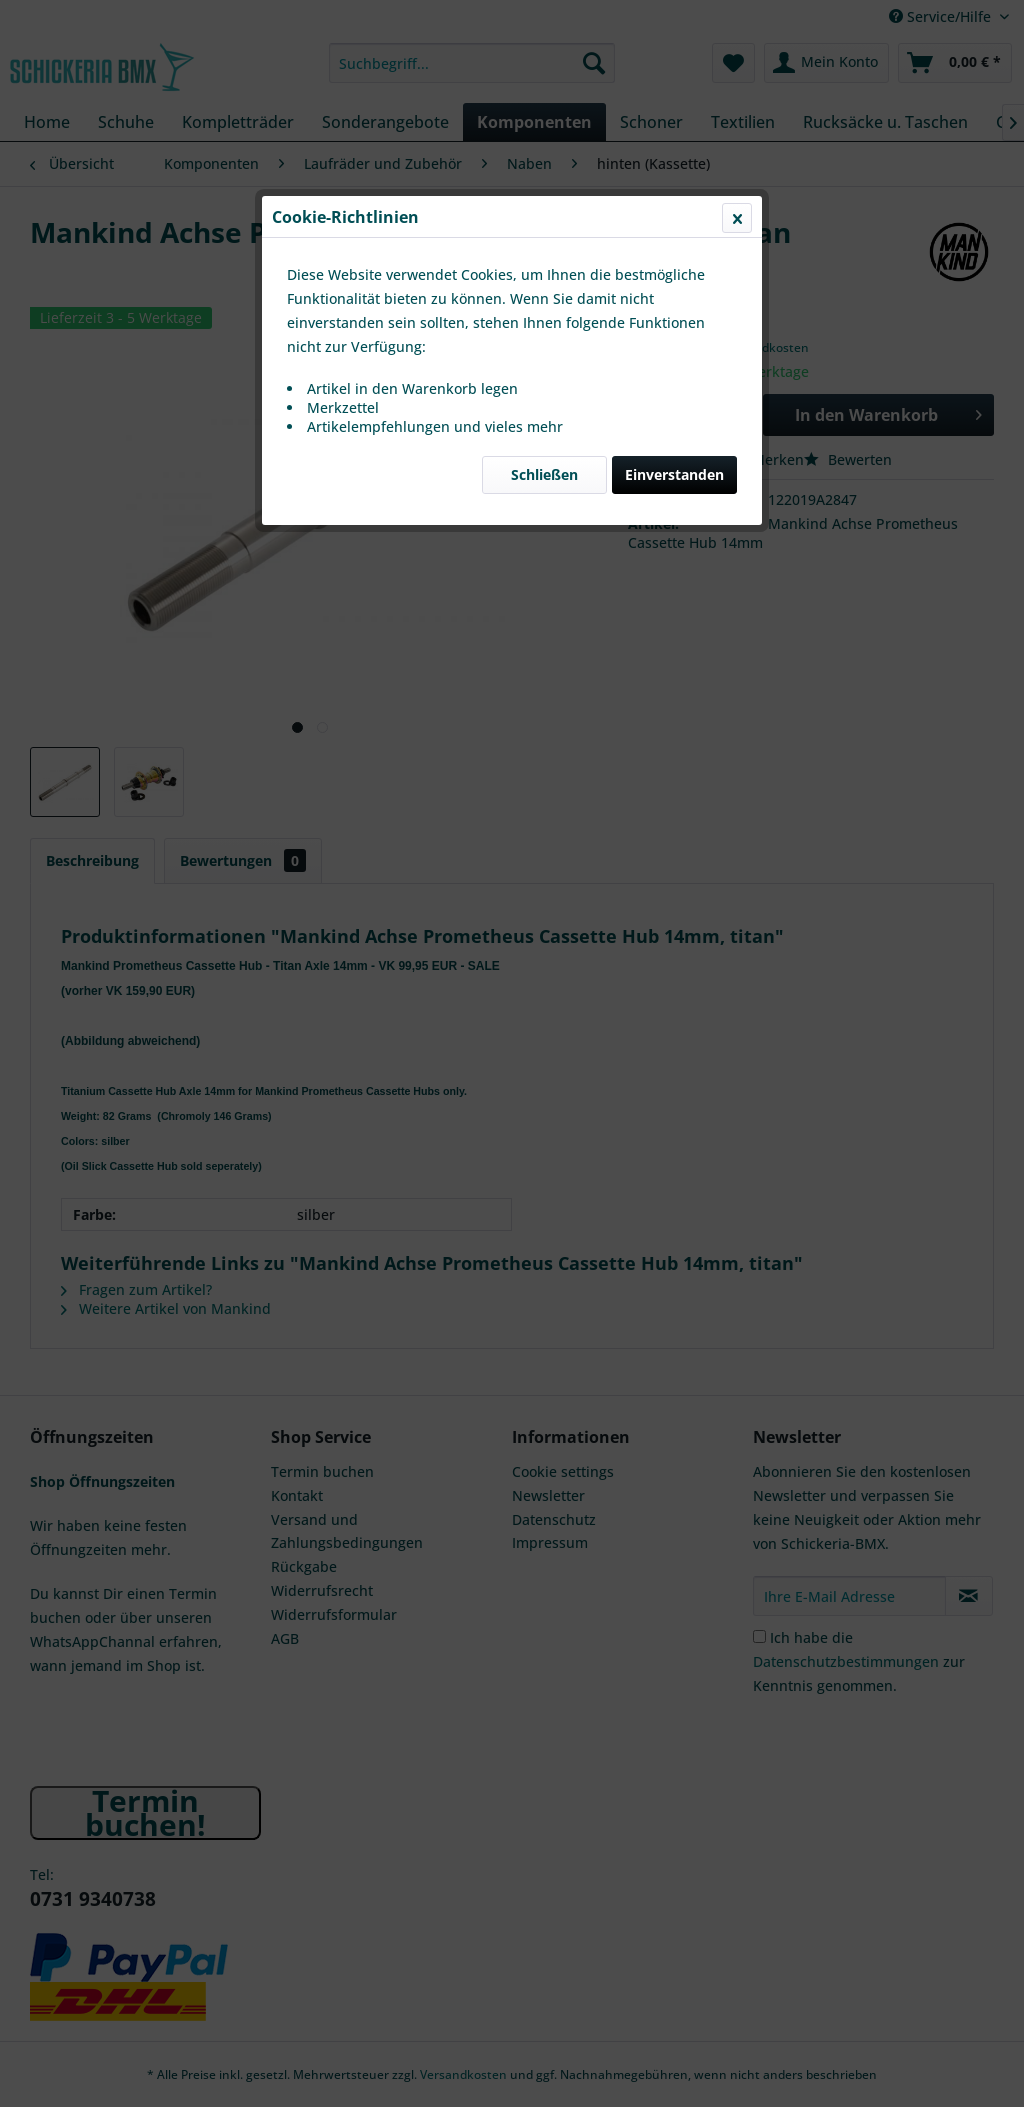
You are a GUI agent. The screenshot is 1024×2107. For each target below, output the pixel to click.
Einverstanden (674, 474)
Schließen (544, 474)
